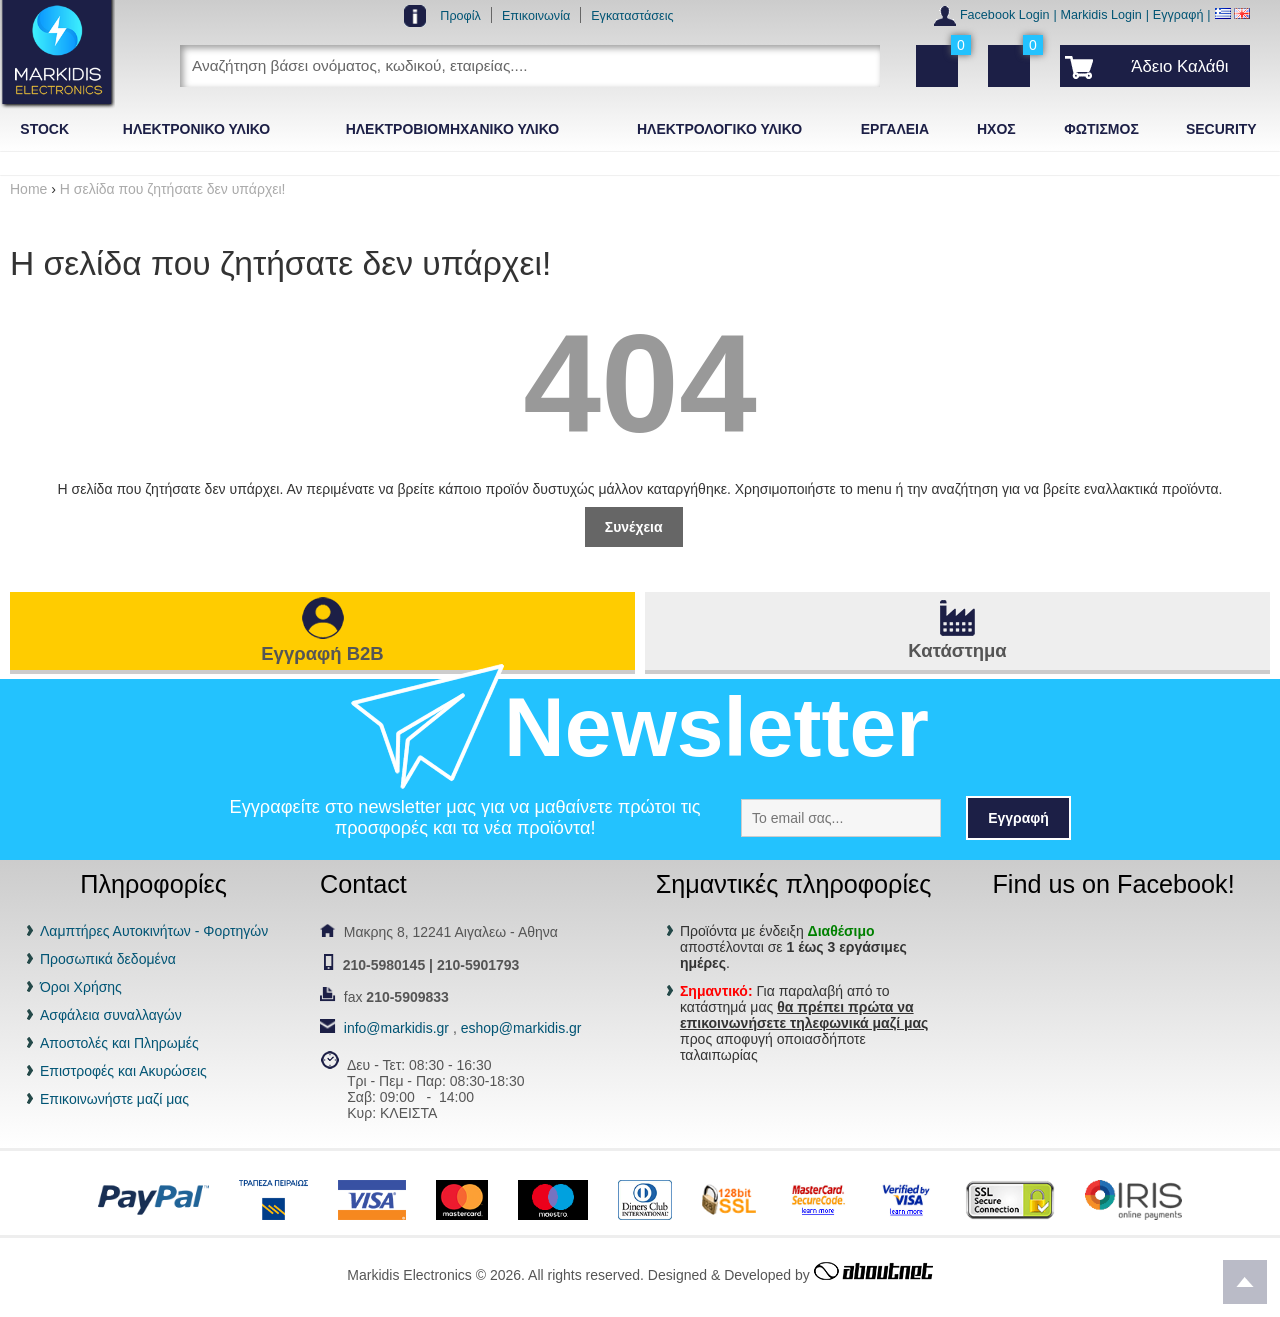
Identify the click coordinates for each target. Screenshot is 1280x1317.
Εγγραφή (1178, 15)
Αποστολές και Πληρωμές (119, 1043)
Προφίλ (460, 16)
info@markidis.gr (396, 1028)
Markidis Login (1101, 15)
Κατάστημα (957, 650)
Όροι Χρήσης (81, 987)
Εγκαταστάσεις (632, 16)
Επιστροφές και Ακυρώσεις (123, 1071)
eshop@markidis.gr (521, 1028)
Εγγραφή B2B (322, 653)
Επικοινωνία (536, 16)
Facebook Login (1005, 15)
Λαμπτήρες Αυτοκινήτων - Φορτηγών (154, 931)
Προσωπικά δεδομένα (108, 959)
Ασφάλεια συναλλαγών (111, 1015)
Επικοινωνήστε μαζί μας (114, 1099)
